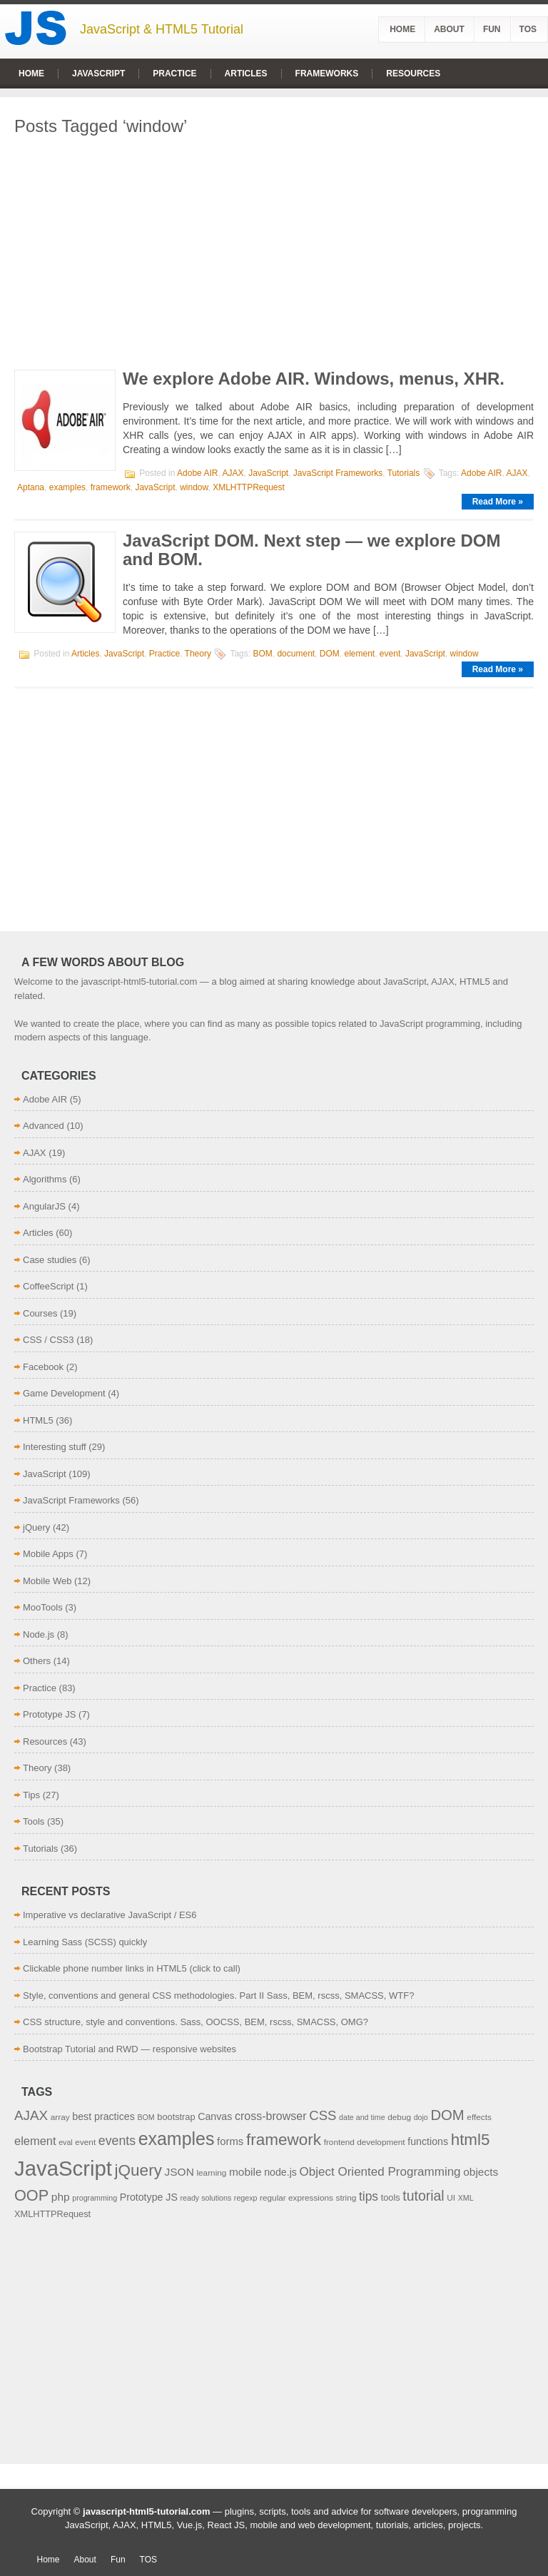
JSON (179, 2172)
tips (368, 2196)
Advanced (43, 1125)
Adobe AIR (197, 473)
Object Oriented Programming (380, 2172)
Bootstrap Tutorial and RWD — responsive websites (129, 2049)
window (194, 487)
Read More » (497, 502)
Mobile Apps (48, 1553)
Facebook (43, 1366)
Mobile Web (47, 1581)
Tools (33, 1821)
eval (66, 2142)
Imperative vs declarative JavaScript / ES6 (110, 1915)
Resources (413, 73)
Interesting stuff (54, 1446)
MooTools (43, 1607)
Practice (174, 73)
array (60, 2116)
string (346, 2197)
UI (451, 2197)
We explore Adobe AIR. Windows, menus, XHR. (313, 378)
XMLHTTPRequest (249, 487)
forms (230, 2141)
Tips (31, 1795)
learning (211, 2172)
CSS (322, 2115)
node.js (280, 2172)
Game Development (64, 1393)
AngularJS (44, 1206)
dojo (421, 2117)
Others (37, 1660)
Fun (492, 29)
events (117, 2141)
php (60, 2197)
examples (67, 487)
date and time (362, 2117)
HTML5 (38, 1420)
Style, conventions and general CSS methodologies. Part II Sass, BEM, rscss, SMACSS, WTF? (218, 1995)
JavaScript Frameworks (337, 473)
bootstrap (176, 2116)
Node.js (38, 1634)
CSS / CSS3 (48, 1339)
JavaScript (98, 73)
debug (399, 2116)
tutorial (423, 2196)
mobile (245, 2172)
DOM (330, 654)
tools (390, 2197)
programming (94, 2198)
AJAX (232, 473)
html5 (470, 2140)
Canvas (215, 2116)
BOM (262, 654)
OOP (31, 2195)
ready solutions (206, 2198)
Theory (198, 654)
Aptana (30, 487)
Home (402, 29)
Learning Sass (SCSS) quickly (85, 1942)
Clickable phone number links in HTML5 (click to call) (131, 1968)
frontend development (364, 2141)
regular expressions (296, 2197)
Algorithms (44, 1179)
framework (111, 487)
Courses (40, 1313)
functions (427, 2141)
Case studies (49, 1259)
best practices (103, 2116)
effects (479, 2116)
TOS (528, 29)
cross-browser (271, 2115)
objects (480, 2172)
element (359, 654)
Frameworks (327, 73)
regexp (246, 2198)
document (296, 654)
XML (466, 2198)
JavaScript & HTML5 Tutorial (161, 29)
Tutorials (403, 473)
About (449, 29)
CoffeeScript (48, 1286)
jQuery (36, 1527)
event (390, 654)
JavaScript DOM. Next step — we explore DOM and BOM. (312, 550)
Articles (246, 73)
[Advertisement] (274, 248)
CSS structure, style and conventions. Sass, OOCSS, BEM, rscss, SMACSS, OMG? (195, 2022)
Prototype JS (49, 1714)
